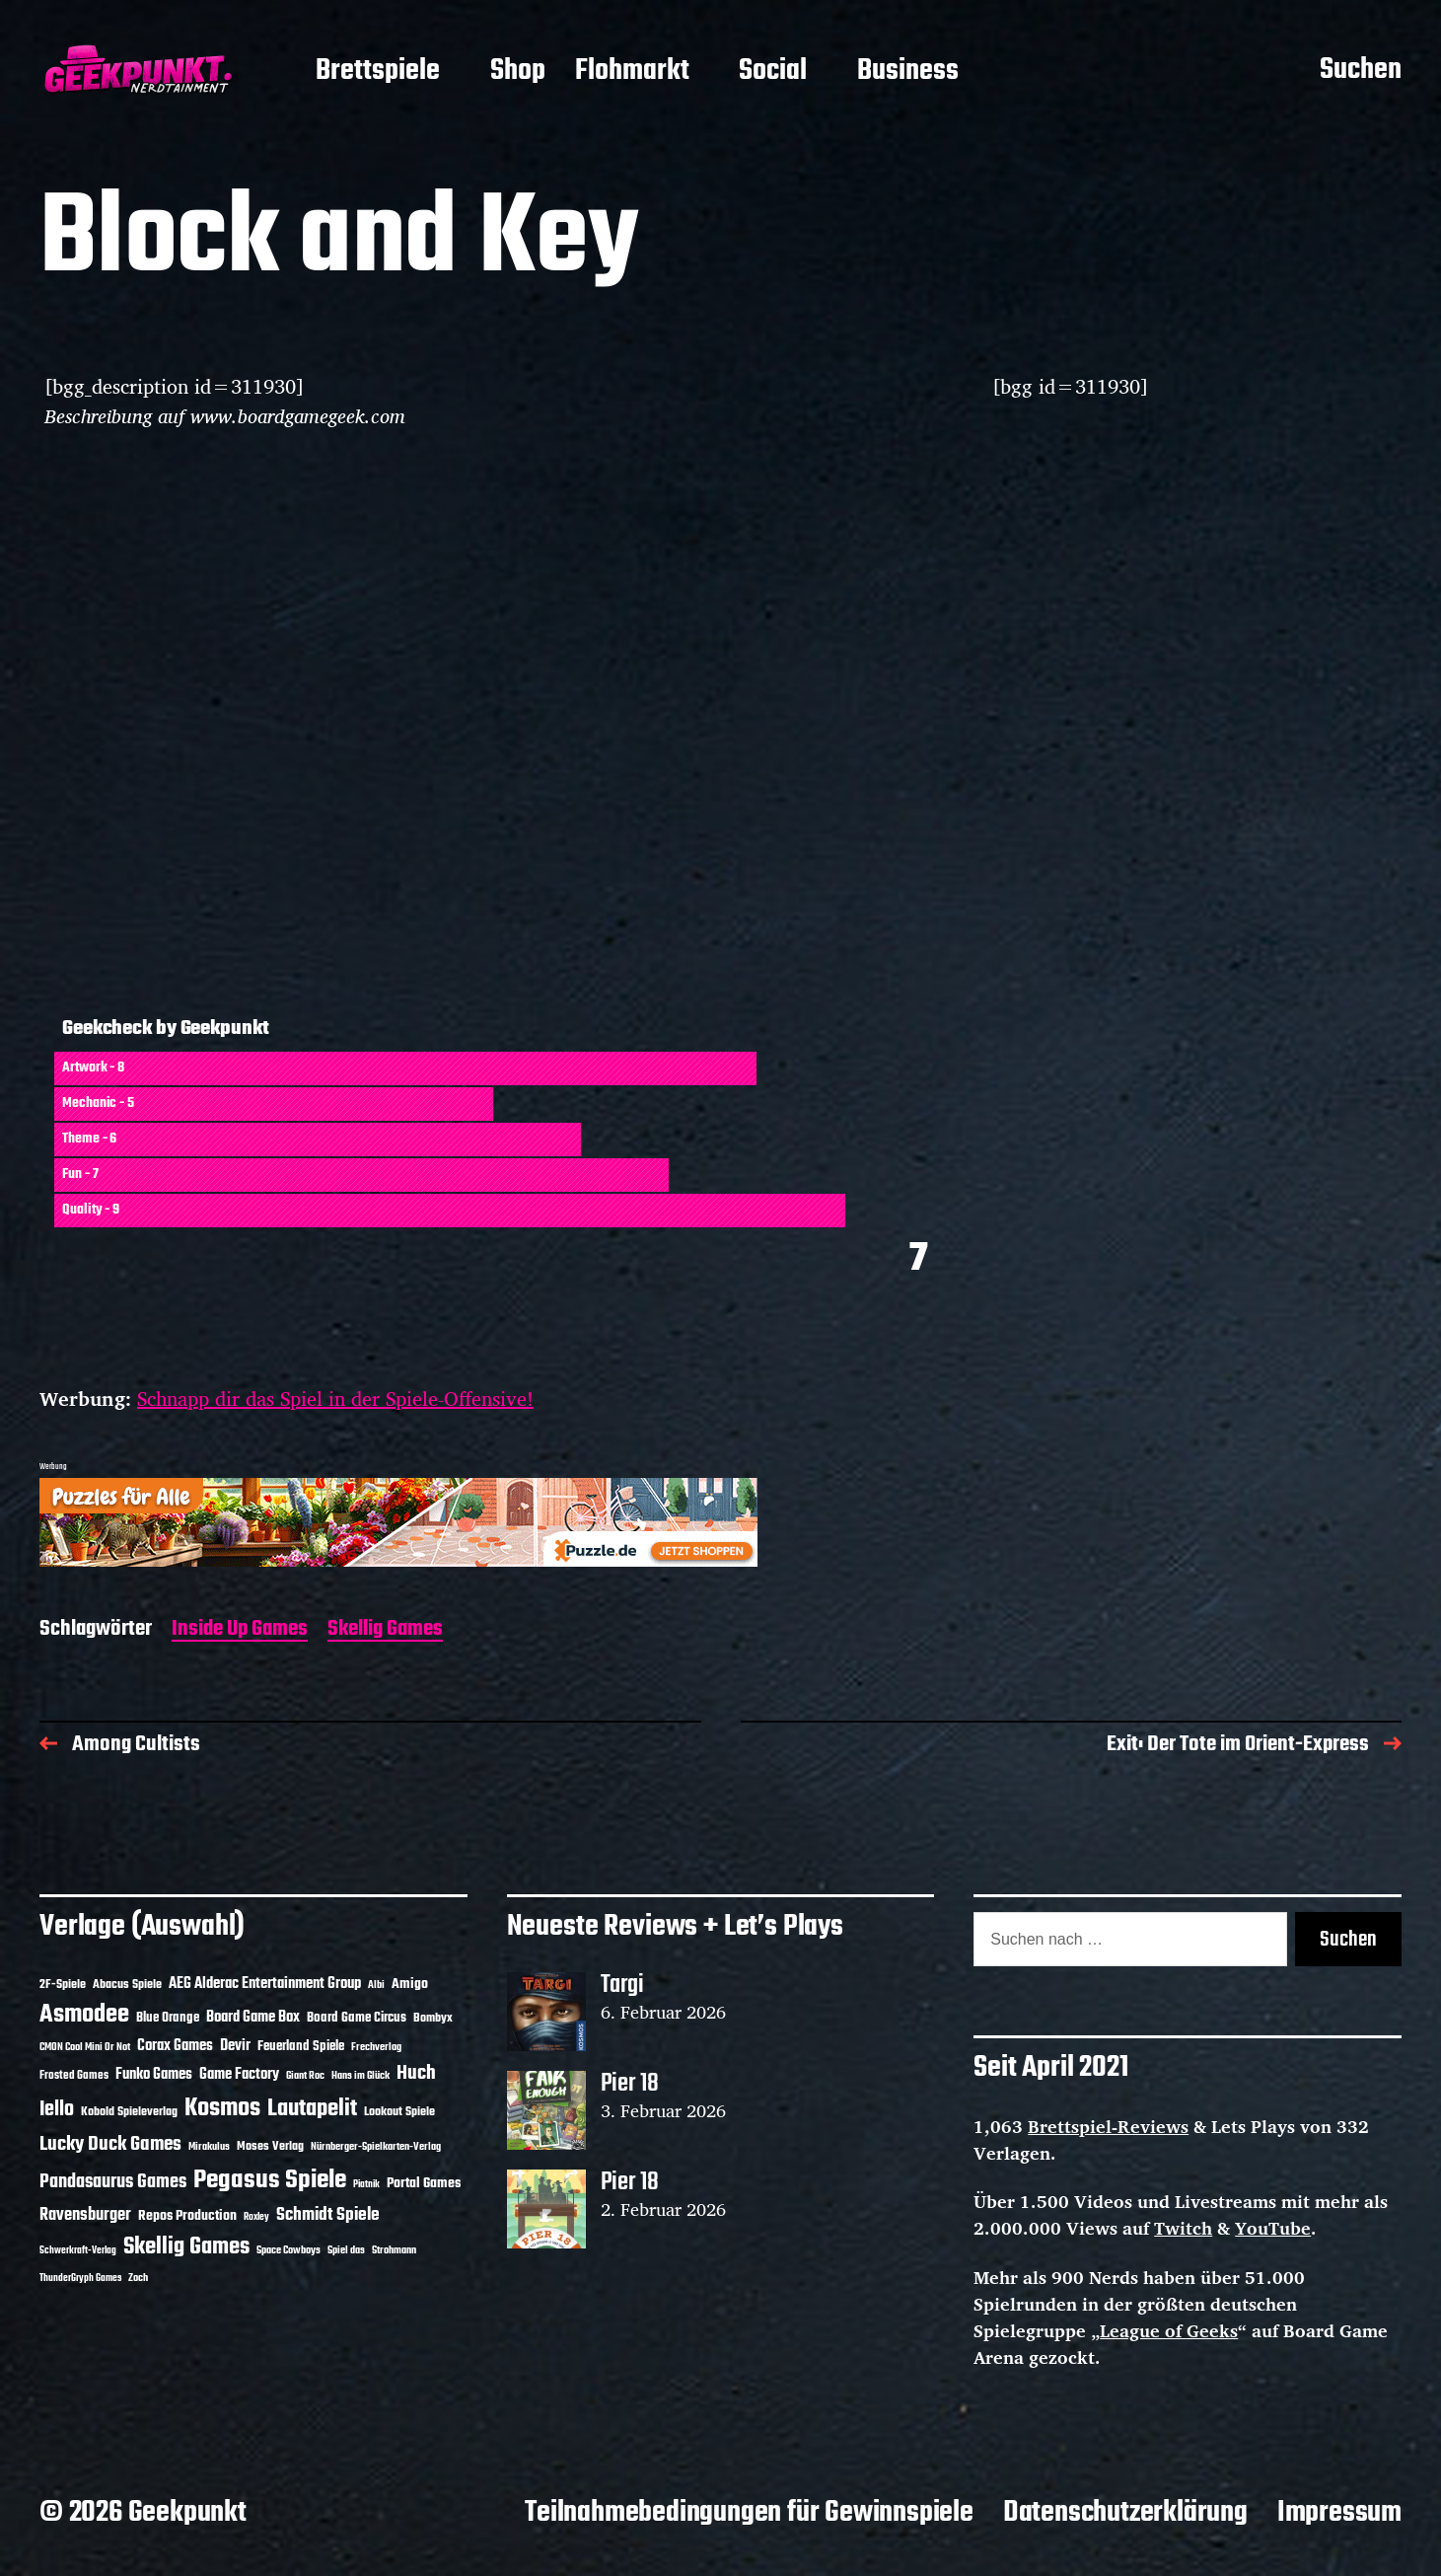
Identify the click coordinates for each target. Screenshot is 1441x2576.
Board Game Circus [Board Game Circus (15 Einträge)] (356, 2018)
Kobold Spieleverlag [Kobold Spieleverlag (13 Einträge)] (129, 2112)
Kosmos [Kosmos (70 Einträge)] (222, 2109)
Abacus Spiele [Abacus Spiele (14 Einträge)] (127, 1984)
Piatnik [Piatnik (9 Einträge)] (366, 2184)
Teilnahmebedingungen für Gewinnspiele (749, 2513)
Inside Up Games (240, 1630)
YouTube (1273, 2228)
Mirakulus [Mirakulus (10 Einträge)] (209, 2147)
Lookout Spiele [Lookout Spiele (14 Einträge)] (399, 2111)
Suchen (1361, 71)
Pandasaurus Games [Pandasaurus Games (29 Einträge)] (112, 2182)
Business (908, 72)
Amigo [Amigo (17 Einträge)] (410, 1984)
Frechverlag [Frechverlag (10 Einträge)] (376, 2047)
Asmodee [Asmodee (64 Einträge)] (84, 2015)
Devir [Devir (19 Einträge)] (235, 2046)
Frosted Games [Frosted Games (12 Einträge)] (73, 2076)
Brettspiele (378, 72)
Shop (517, 72)
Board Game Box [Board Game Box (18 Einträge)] (253, 2017)
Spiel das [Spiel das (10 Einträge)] (346, 2250)
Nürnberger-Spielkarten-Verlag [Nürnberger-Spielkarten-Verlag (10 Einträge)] (376, 2147)
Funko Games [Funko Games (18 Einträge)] (153, 2075)
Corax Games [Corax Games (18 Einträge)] (175, 2046)
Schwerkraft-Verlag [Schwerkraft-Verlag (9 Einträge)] (77, 2251)
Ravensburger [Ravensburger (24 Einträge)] (85, 2215)
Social (773, 72)
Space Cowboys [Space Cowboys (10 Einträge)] (288, 2250)
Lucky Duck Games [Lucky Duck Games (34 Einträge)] (110, 2144)
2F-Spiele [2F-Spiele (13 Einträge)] (62, 1985)
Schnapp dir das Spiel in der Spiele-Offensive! (335, 1398)
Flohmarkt (632, 72)
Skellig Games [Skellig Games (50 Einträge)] (186, 2247)
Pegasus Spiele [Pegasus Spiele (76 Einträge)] (269, 2180)
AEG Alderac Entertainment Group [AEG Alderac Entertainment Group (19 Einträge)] (265, 1984)
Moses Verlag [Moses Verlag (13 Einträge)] (270, 2147)
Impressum (1339, 2513)
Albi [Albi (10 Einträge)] (376, 1985)
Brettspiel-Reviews (1108, 2126)
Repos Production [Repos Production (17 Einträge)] (187, 2216)
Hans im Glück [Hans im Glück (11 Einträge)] (360, 2076)
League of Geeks (1169, 2330)
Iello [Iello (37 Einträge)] (56, 2110)
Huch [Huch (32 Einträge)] (416, 2073)
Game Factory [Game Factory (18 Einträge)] (239, 2075)
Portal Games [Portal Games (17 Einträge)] (424, 2183)
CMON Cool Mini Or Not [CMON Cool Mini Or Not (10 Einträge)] (84, 2047)
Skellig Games (385, 1630)
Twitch (1183, 2228)
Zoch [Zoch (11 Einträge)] (138, 2278)
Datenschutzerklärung (1125, 2513)
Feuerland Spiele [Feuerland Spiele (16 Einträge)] (300, 2046)
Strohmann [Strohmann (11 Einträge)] (394, 2250)
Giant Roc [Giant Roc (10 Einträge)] (305, 2076)
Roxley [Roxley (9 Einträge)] (256, 2217)
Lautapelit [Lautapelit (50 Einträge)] (312, 2109)
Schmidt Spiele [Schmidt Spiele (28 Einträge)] (328, 2215)
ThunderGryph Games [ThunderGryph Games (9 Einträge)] (80, 2278)
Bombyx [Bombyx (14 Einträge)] (433, 2018)
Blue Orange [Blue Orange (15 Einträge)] (167, 2018)
